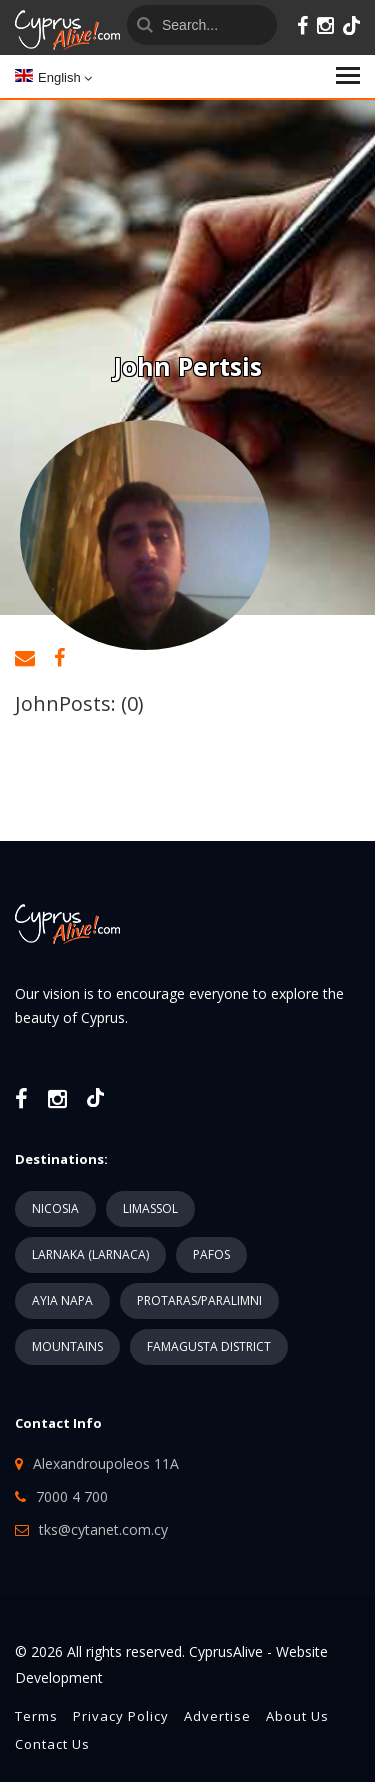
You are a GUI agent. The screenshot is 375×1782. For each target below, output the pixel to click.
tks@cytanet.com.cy (103, 1529)
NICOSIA (55, 1208)
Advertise (217, 1716)
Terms (36, 1716)
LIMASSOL (150, 1208)
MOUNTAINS (67, 1346)
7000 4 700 (72, 1496)
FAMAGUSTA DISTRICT (209, 1346)
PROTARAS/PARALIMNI (199, 1300)
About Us (297, 1716)
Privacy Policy (121, 1716)
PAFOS (211, 1254)
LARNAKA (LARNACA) (90, 1254)
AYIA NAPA (62, 1300)
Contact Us (52, 1744)
